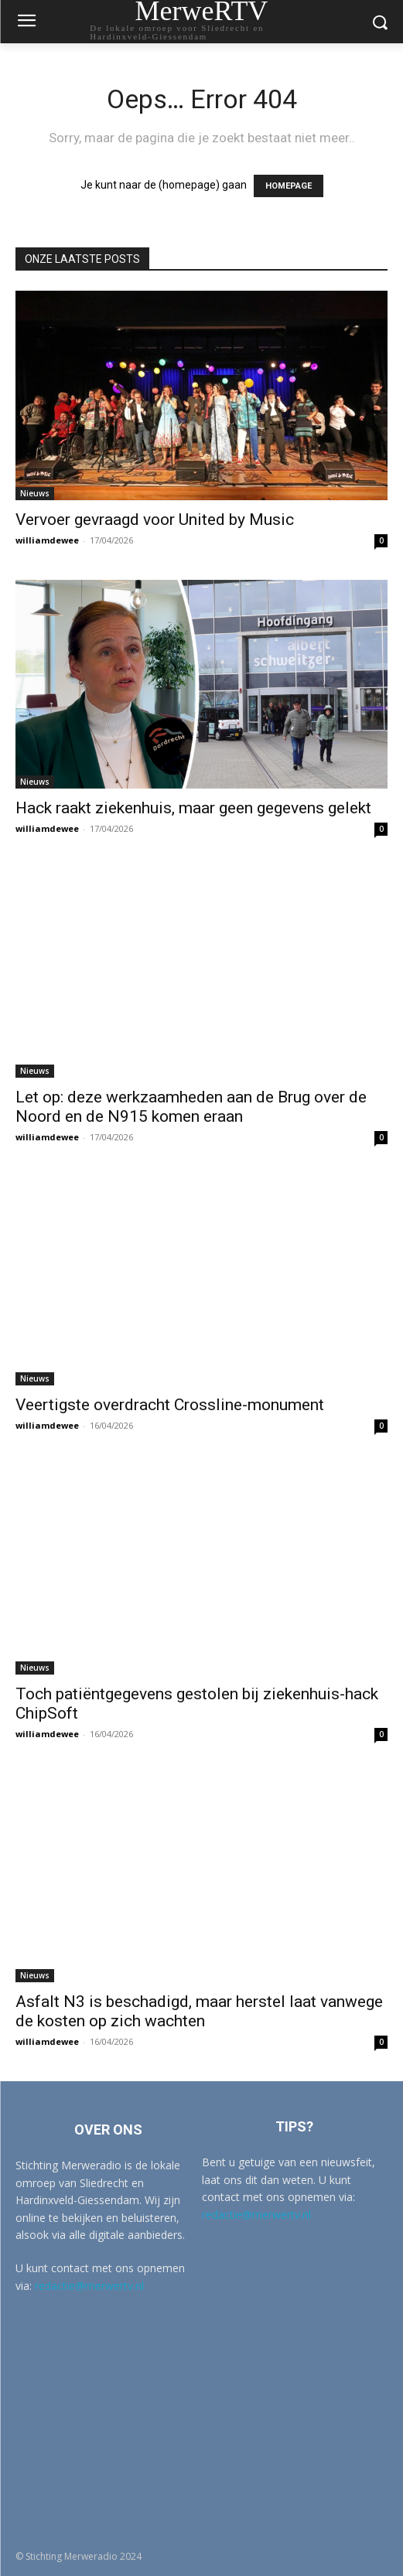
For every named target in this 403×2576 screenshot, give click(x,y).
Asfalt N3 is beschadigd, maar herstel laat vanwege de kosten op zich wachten (199, 2011)
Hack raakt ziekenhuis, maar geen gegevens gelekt (193, 808)
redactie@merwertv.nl (89, 2285)
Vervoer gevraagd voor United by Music (154, 519)
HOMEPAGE (288, 186)
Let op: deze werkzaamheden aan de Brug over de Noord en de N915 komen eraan (191, 1107)
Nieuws (35, 493)
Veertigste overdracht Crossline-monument (169, 1404)
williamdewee (47, 540)
